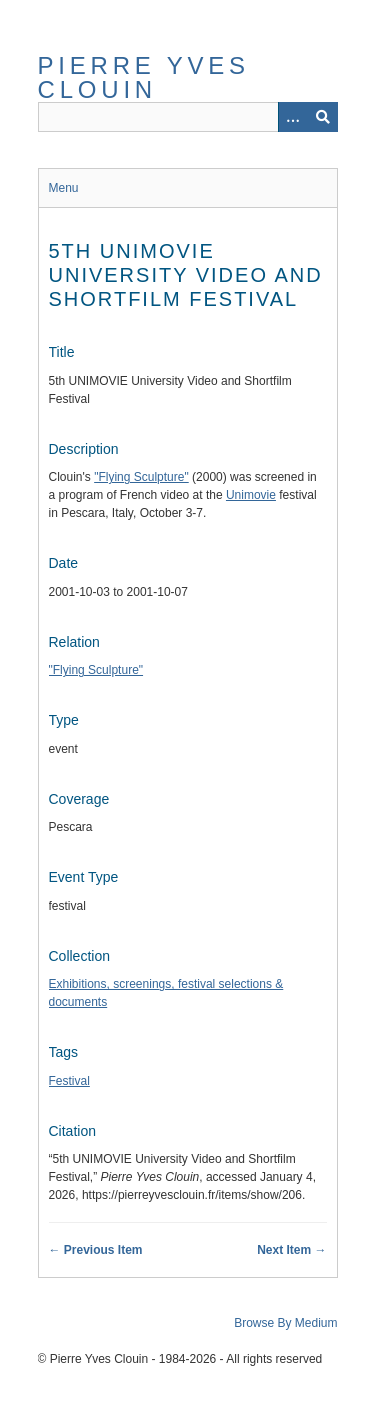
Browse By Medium (285, 1323)
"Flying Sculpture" (141, 477)
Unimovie (251, 495)
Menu (64, 188)
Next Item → (291, 1250)
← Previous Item (96, 1250)
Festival (69, 1081)
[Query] (188, 117)
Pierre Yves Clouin (144, 77)
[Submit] (323, 117)
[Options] (293, 117)
